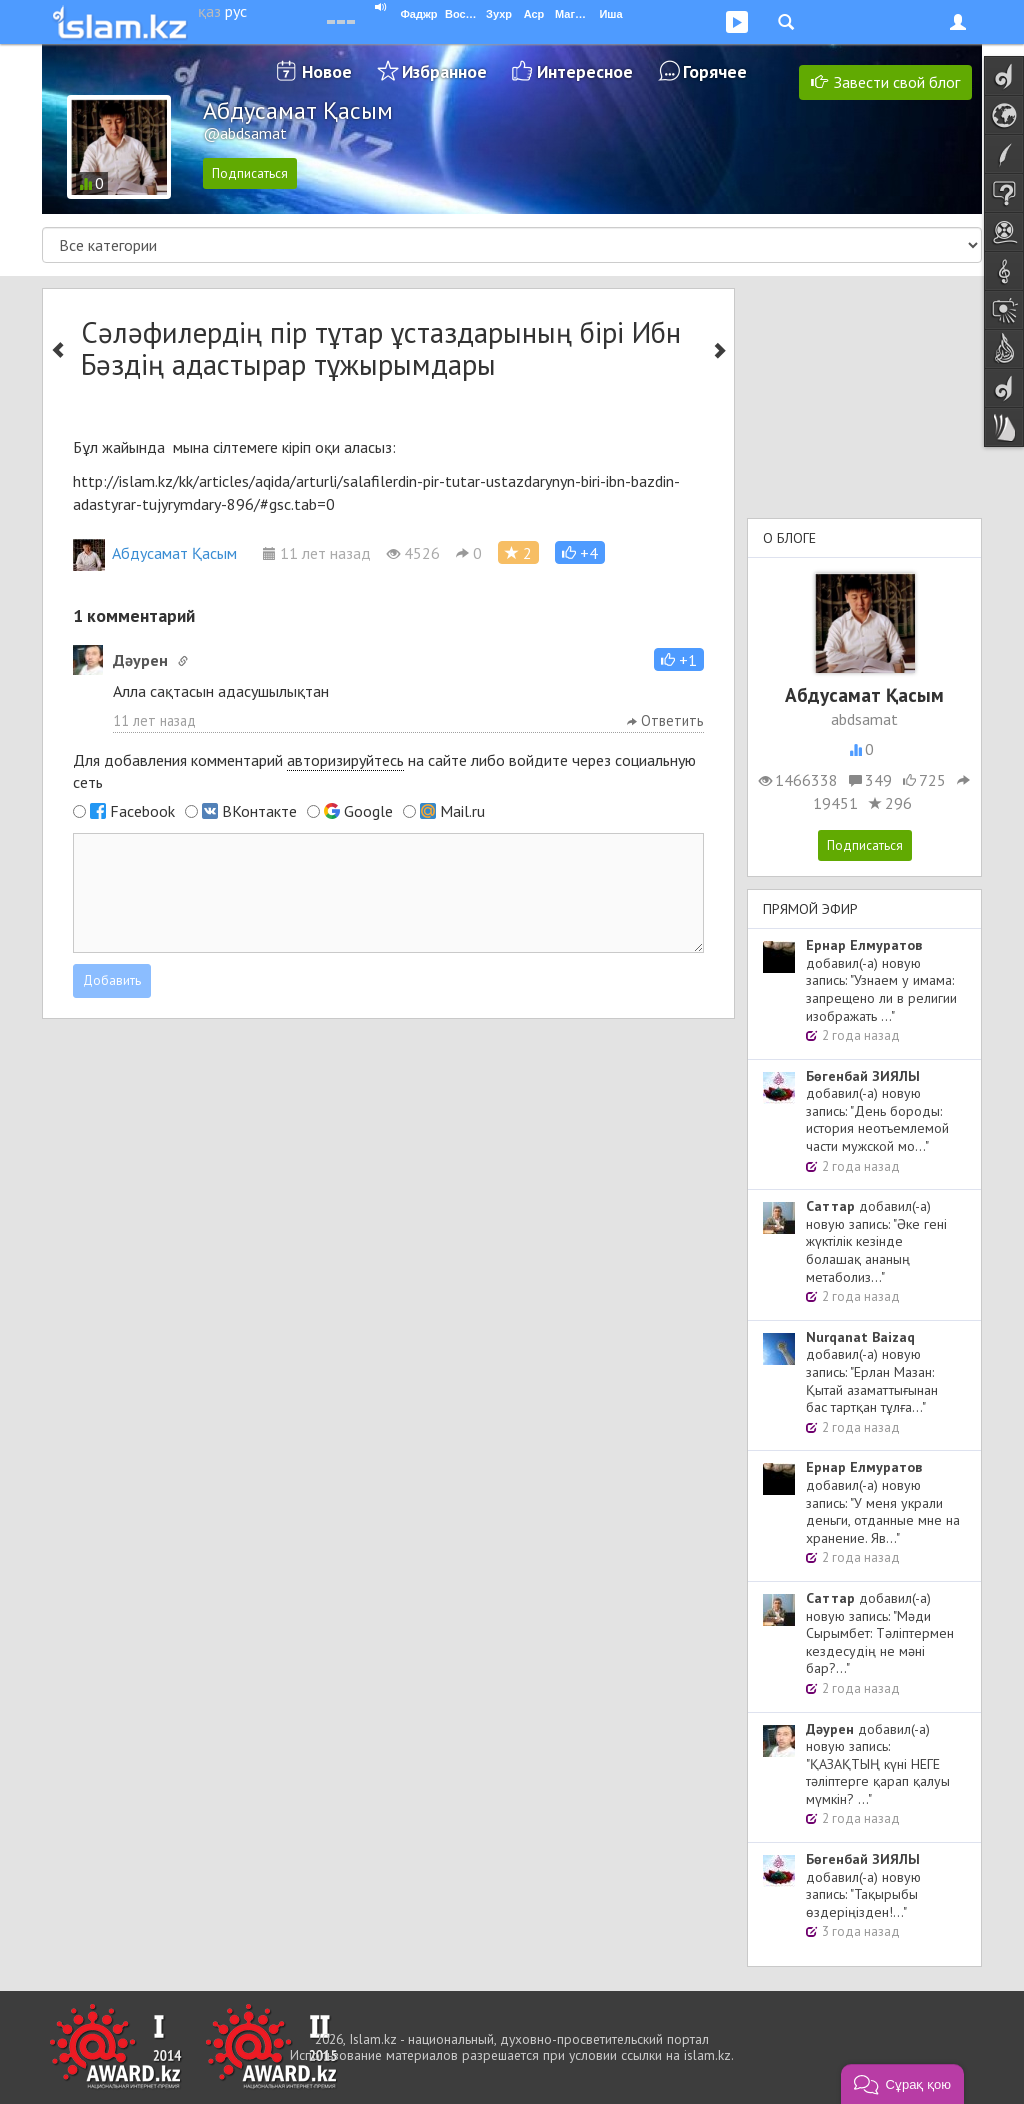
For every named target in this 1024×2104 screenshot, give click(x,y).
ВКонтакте (259, 811)
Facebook (142, 811)
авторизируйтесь (345, 760)
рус (236, 11)
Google (368, 811)
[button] (580, 552)
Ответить (665, 720)
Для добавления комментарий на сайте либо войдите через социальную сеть (384, 771)
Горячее (715, 71)
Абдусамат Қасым (155, 553)
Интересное (585, 71)
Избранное (444, 71)
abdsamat (864, 719)
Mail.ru (462, 811)
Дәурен (140, 660)
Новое (327, 71)
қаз (209, 11)
